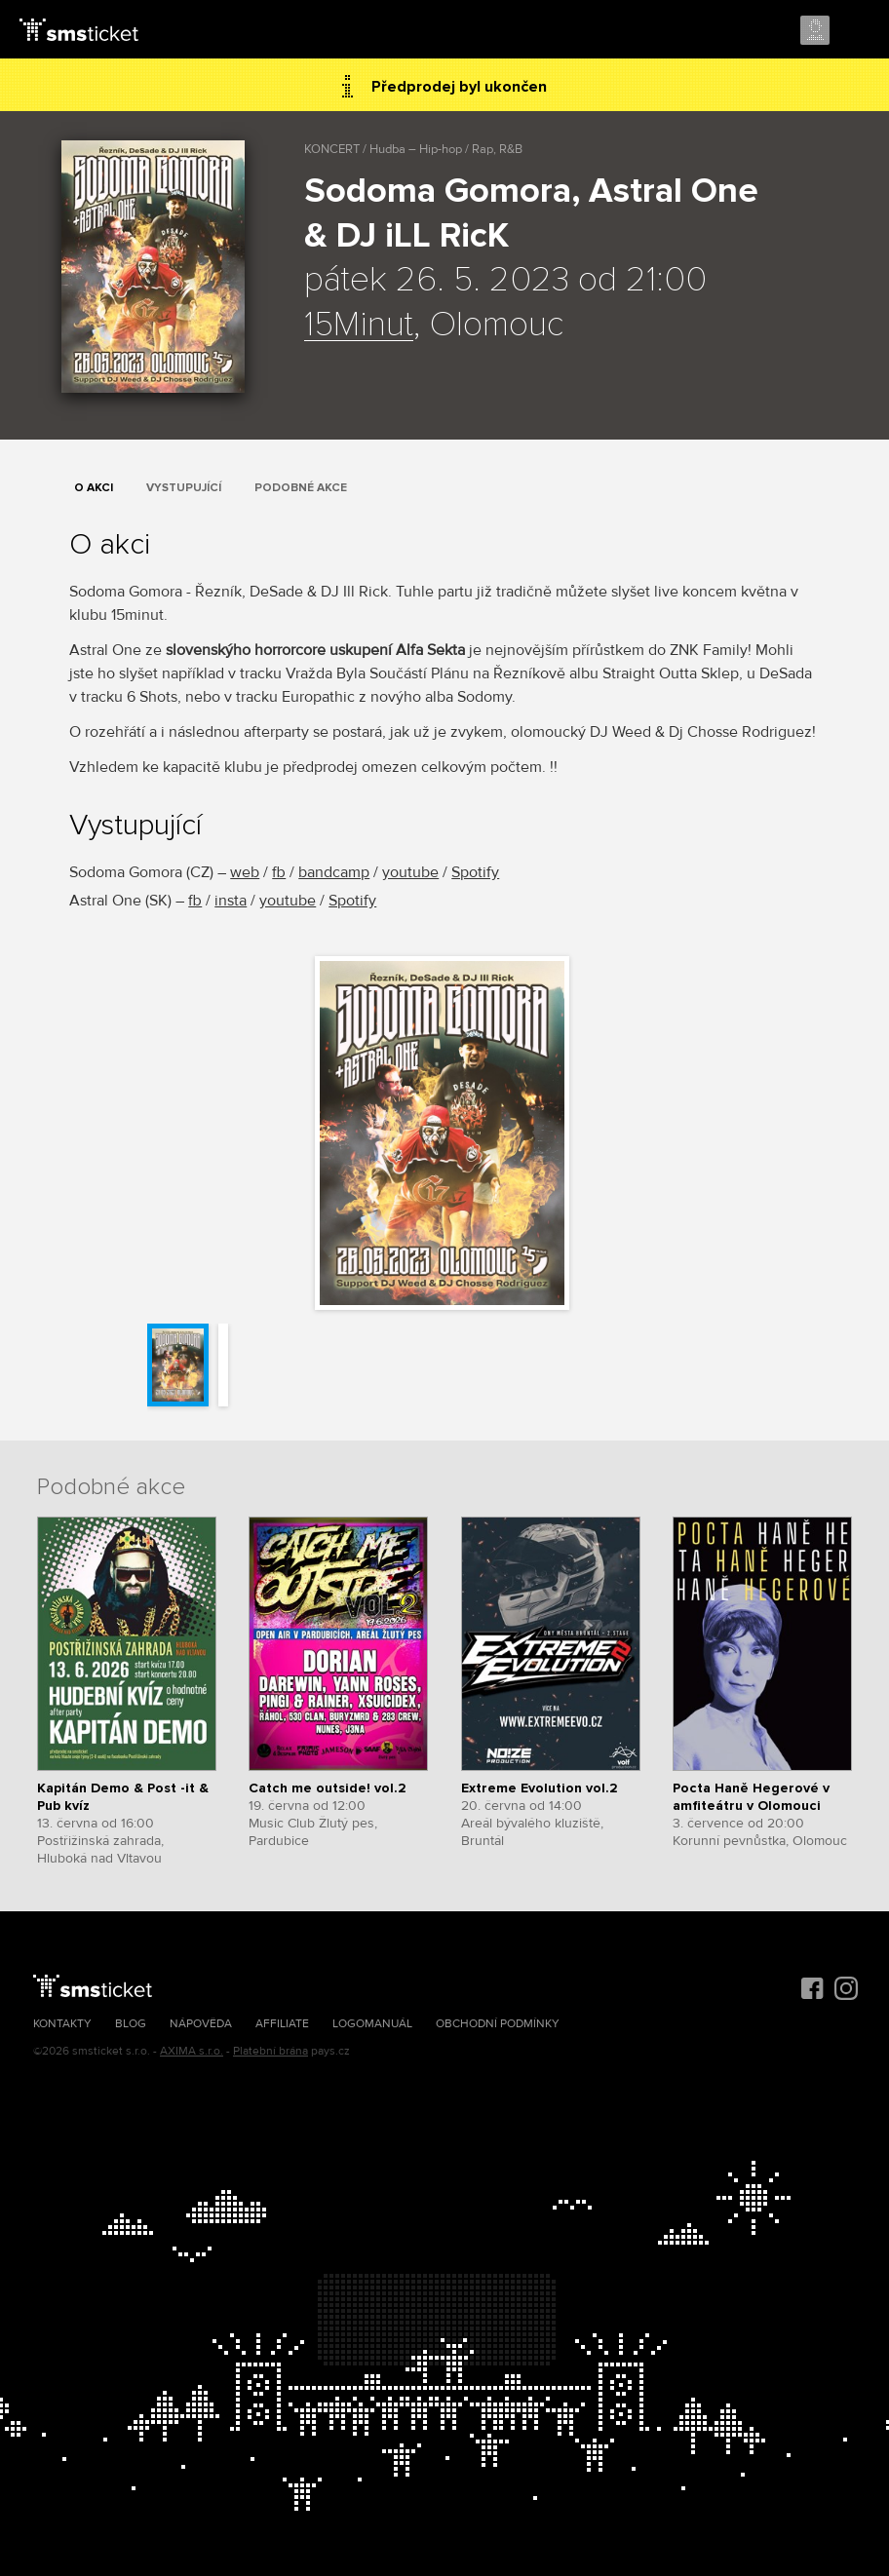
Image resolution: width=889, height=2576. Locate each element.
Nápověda (201, 2024)
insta (230, 900)
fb (279, 872)
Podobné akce (300, 488)
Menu (857, 31)
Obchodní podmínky (498, 2024)
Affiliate (282, 2024)
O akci (93, 488)
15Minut (358, 325)
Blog (130, 2024)
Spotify (475, 872)
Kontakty (62, 2024)
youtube (410, 872)
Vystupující (183, 488)
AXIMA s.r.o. (191, 2051)
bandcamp (333, 872)
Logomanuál (372, 2024)
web (244, 872)
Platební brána (270, 2051)
